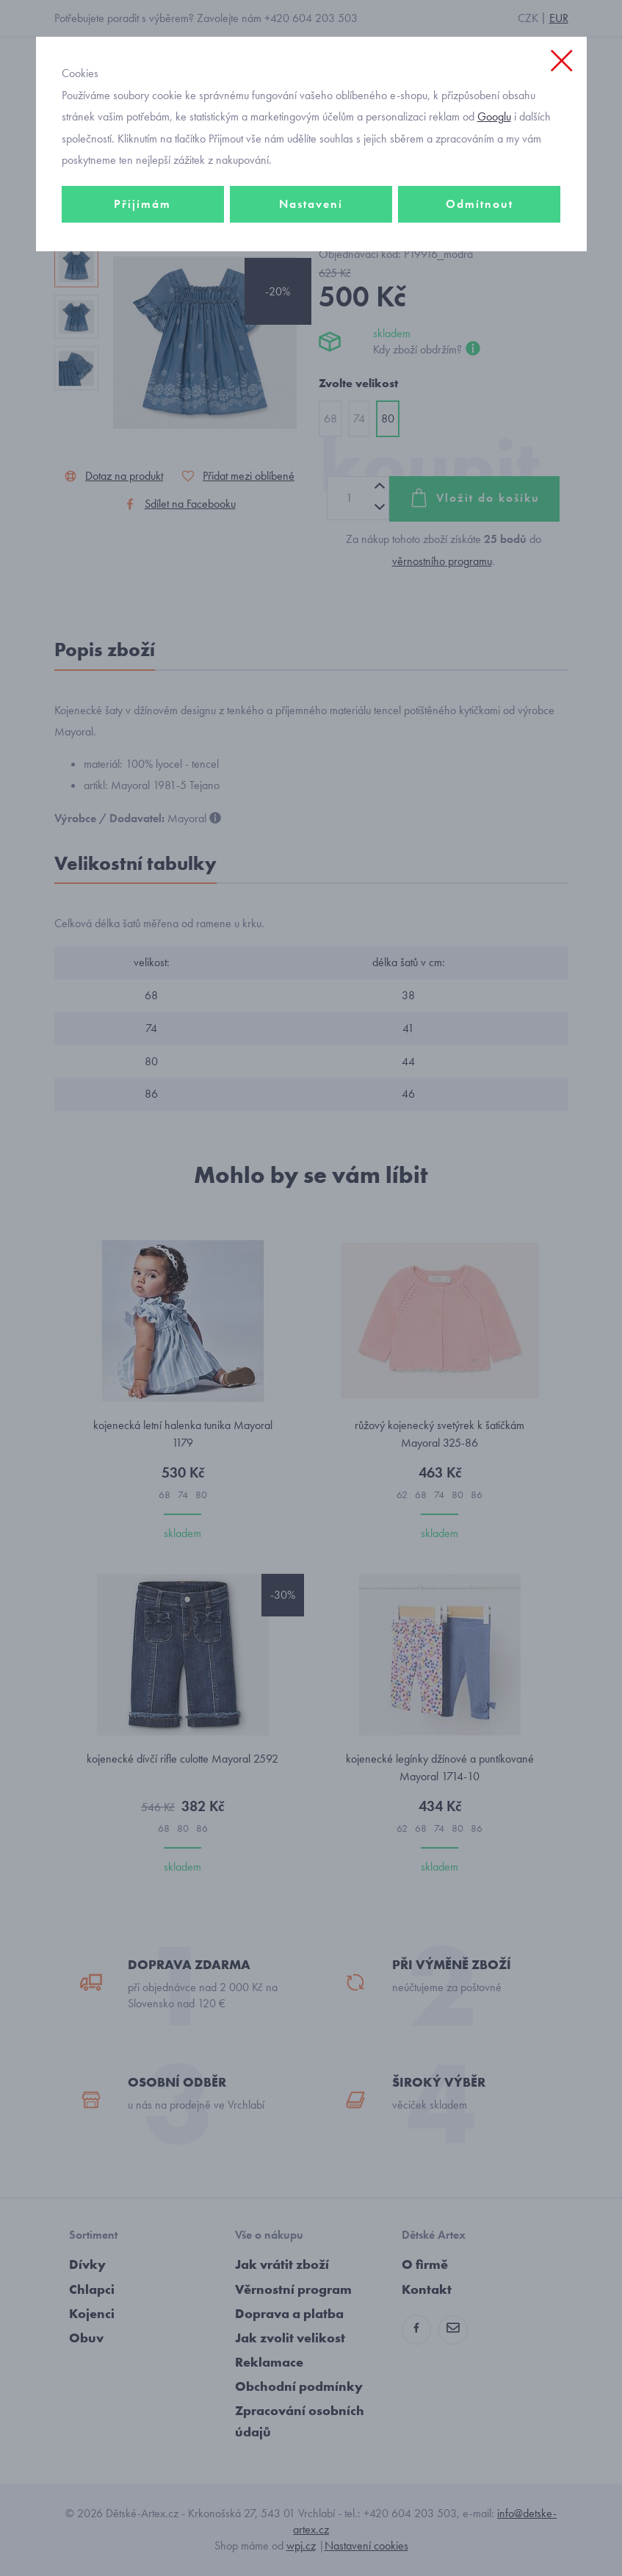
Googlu (494, 116)
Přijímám (142, 204)
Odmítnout (479, 204)
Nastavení (311, 204)
